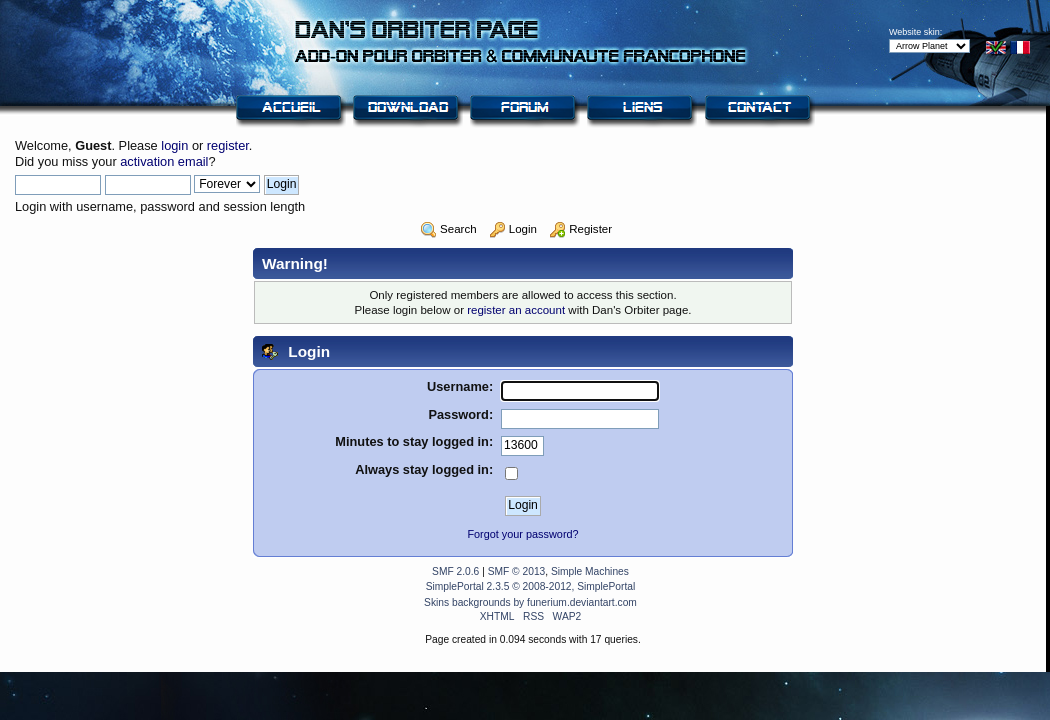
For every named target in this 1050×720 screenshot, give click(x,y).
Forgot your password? (522, 534)
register (228, 145)
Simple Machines (590, 571)
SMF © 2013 (517, 571)
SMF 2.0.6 (455, 571)
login (174, 145)
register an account (516, 310)
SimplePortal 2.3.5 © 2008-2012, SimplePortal (531, 586)
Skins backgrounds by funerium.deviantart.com (530, 602)
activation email (164, 161)
